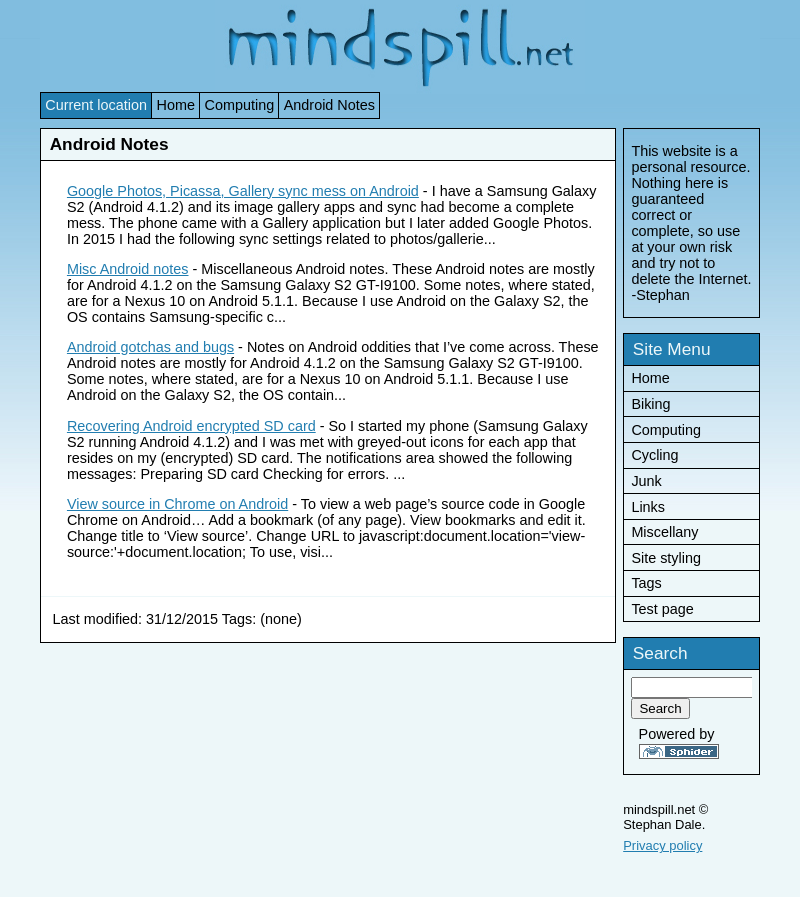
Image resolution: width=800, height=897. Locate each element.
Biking (650, 404)
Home (176, 105)
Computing (240, 105)
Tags (646, 583)
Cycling (654, 455)
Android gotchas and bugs (150, 347)
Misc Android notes (128, 269)
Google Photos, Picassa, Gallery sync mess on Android (243, 191)
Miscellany (664, 532)
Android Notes (329, 105)
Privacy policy (662, 845)
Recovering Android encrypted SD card (191, 426)
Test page (662, 609)
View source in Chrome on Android (177, 504)
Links (648, 507)
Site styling (666, 558)
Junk (646, 481)
